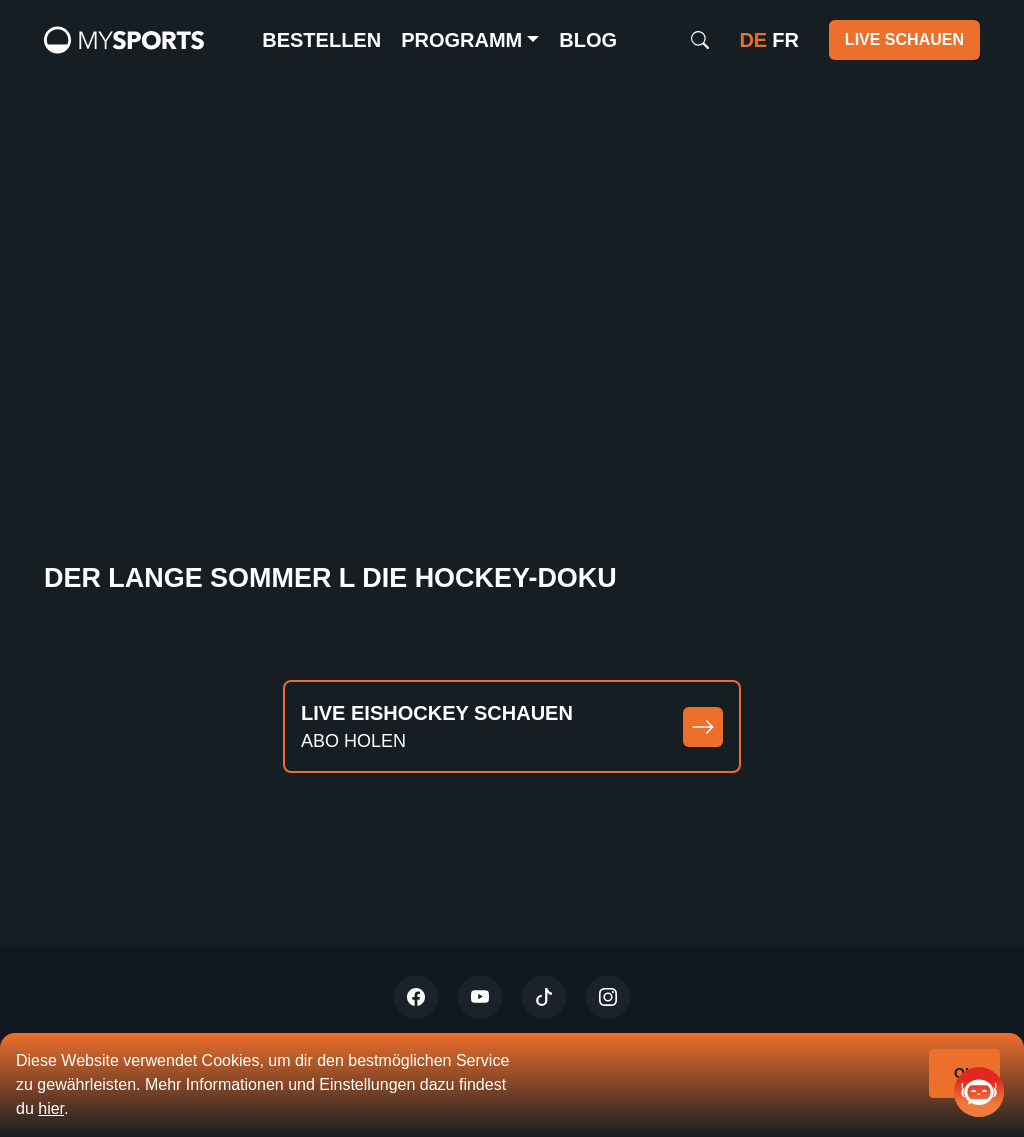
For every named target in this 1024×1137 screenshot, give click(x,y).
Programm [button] (461, 40)
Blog (588, 40)
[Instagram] (608, 997)
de (753, 40)
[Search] (700, 40)
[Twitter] (416, 997)
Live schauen (904, 39)
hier (51, 1108)
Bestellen (321, 40)
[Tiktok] (544, 997)
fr (785, 40)
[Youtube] (480, 997)
